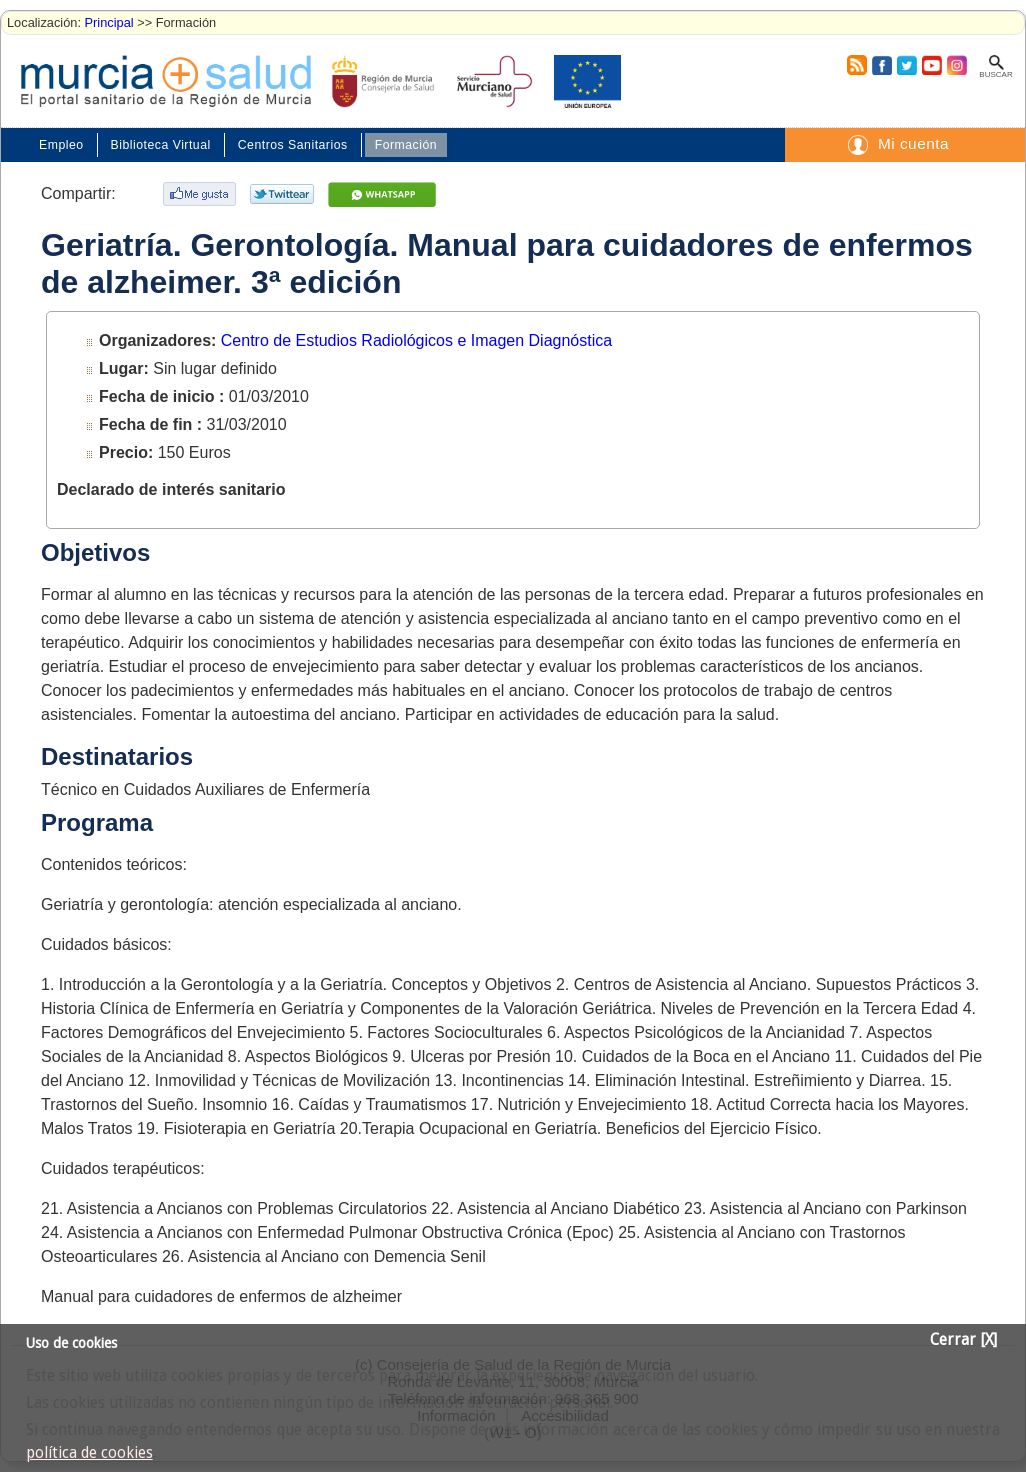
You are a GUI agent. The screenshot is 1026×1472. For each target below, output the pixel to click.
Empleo (61, 145)
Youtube (931, 65)
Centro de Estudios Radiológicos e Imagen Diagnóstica (416, 340)
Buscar (995, 74)
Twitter (906, 65)
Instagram (956, 65)
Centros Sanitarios (293, 145)
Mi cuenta (913, 143)
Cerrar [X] (963, 1340)
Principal (109, 22)
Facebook (879, 65)
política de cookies (89, 1453)
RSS (856, 65)
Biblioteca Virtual (161, 145)
